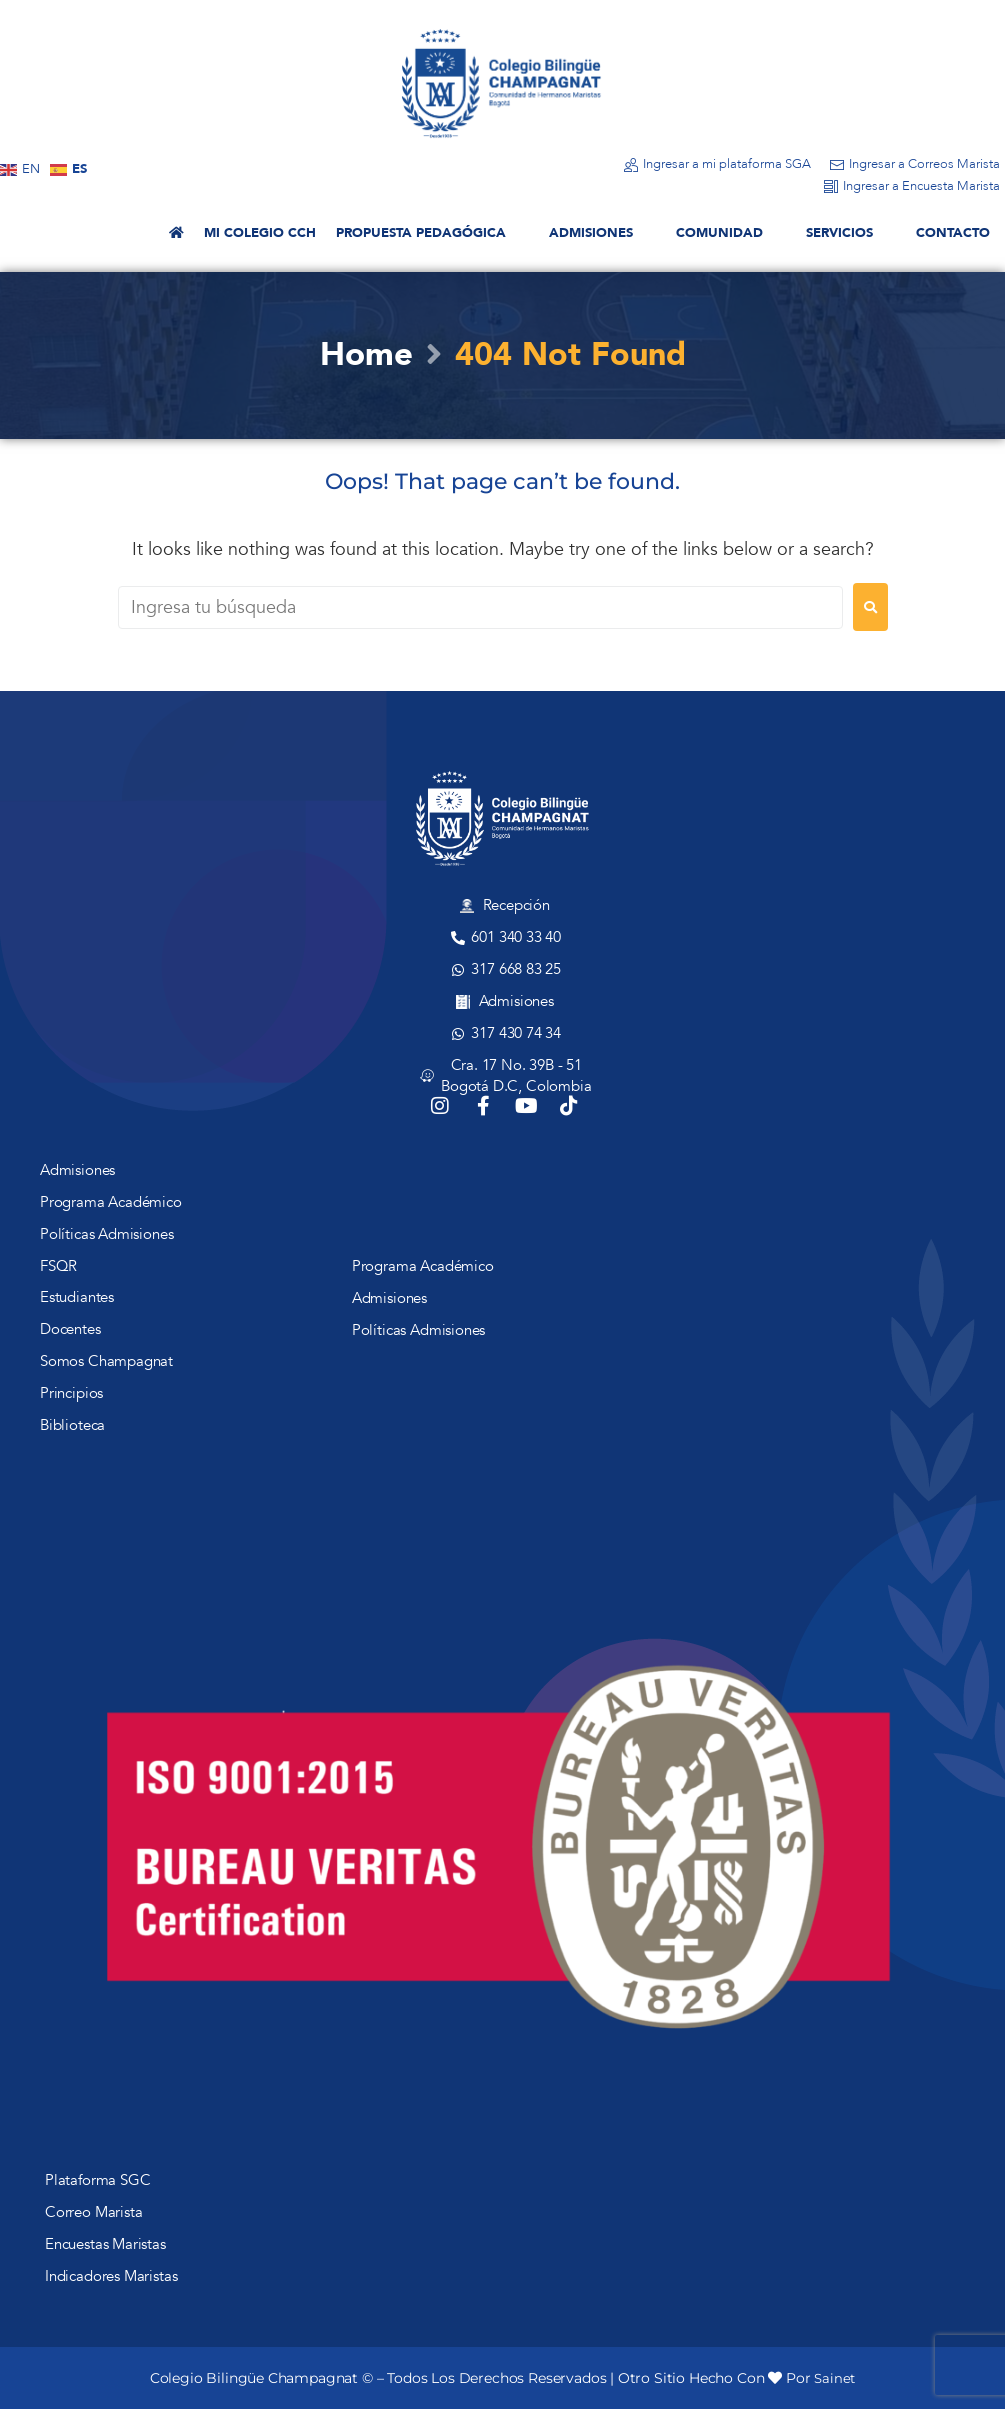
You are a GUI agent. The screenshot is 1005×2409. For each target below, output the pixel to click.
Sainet (834, 2378)
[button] (432, 234)
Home (366, 355)
